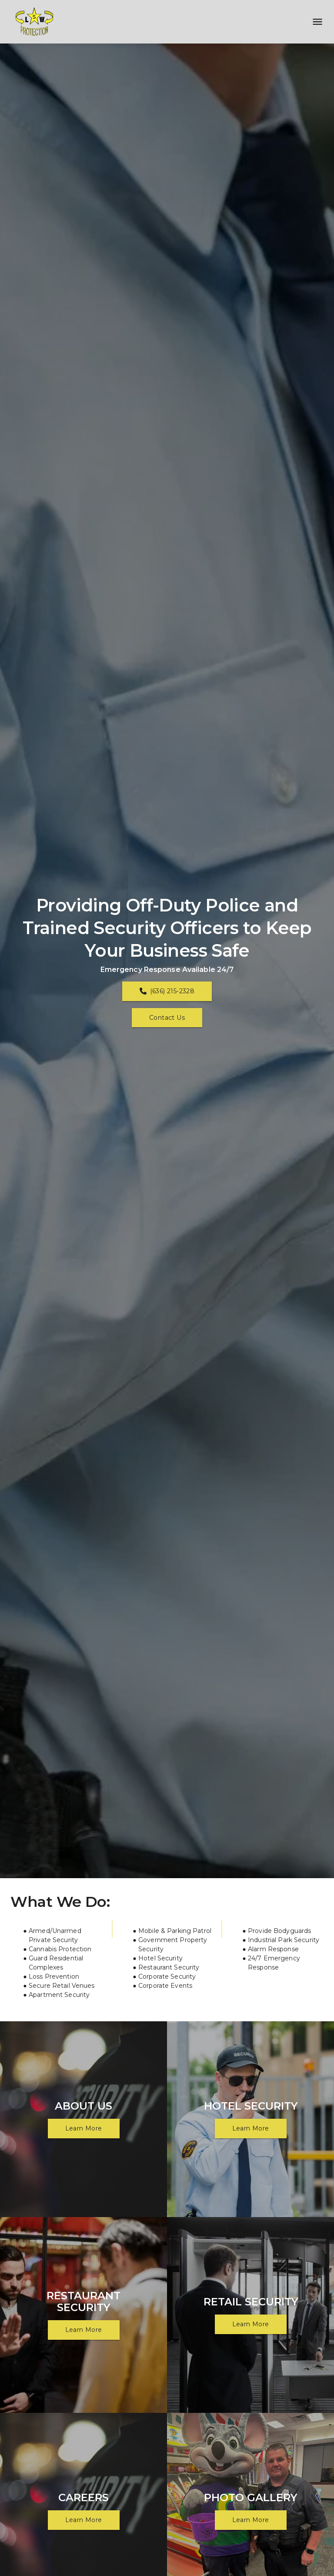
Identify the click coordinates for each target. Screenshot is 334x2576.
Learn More (83, 2128)
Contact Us (167, 1018)
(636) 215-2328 (167, 991)
